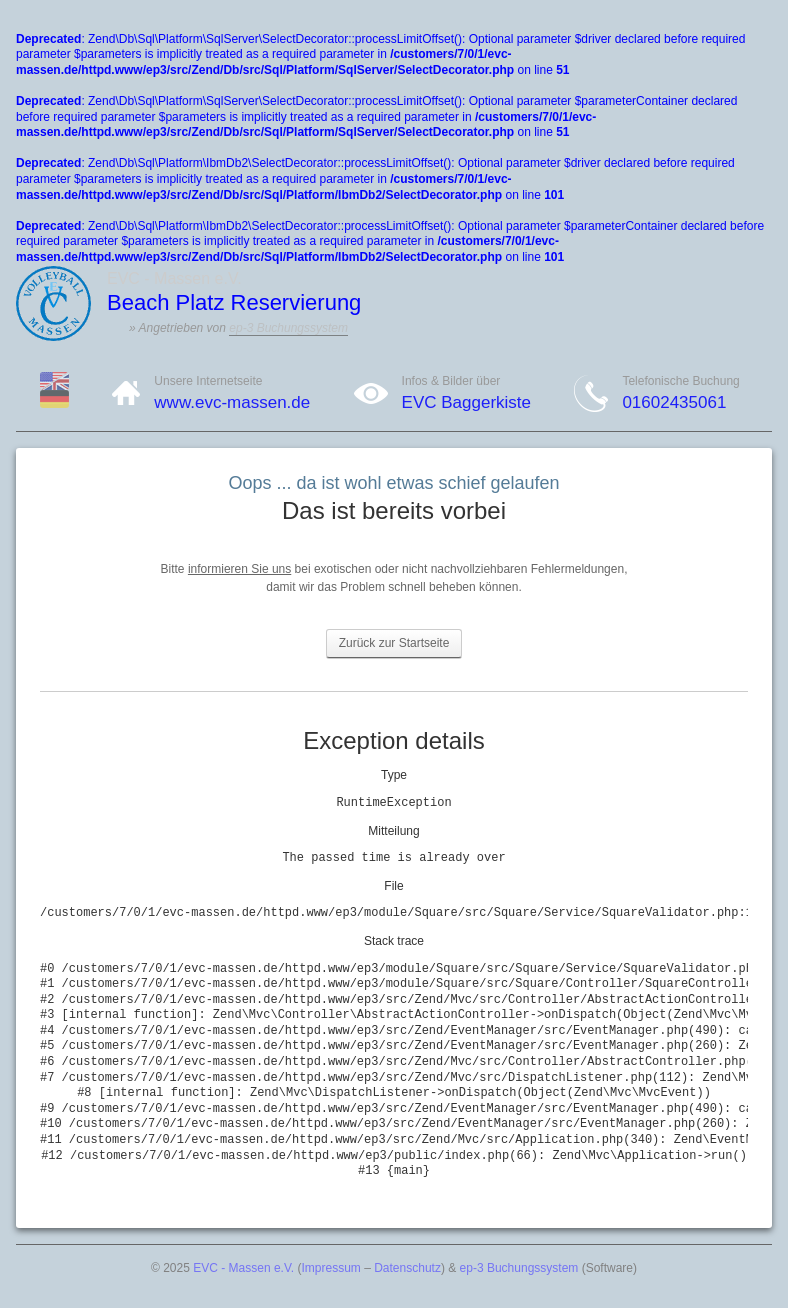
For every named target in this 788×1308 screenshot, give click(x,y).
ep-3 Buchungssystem (288, 328)
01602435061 (674, 402)
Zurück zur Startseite (394, 643)
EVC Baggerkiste (466, 402)
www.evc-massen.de (232, 402)
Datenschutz (407, 1268)
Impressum (331, 1268)
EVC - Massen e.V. (243, 1268)
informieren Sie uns (239, 569)
